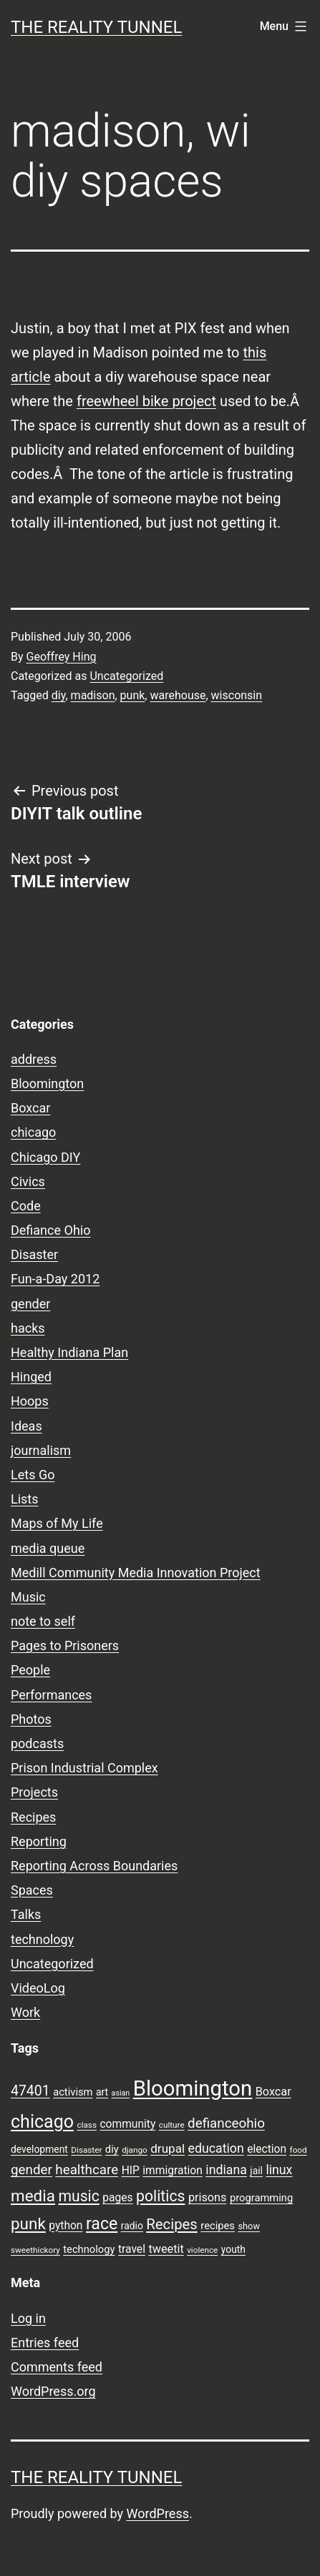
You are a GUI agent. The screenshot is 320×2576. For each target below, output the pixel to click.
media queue (47, 1548)
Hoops (30, 1400)
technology (42, 1939)
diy (59, 695)
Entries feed (45, 2342)
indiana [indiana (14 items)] (226, 2170)
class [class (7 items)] (87, 2125)
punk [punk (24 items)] (28, 2223)
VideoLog (38, 1987)
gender (30, 1303)
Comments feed (56, 2366)
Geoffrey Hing (61, 656)
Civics (28, 1181)
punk (132, 695)
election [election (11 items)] (266, 2149)
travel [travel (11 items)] (131, 2249)
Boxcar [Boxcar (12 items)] (273, 2091)
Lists (25, 1498)
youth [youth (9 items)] (233, 2249)
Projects (34, 1792)
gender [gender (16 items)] (31, 2170)
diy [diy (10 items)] (112, 2149)
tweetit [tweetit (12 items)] (165, 2249)
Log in (28, 2318)
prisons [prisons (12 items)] (207, 2197)
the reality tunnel (96, 27)
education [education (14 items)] (216, 2148)
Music (28, 1596)
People (30, 1669)
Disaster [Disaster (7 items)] (86, 2150)
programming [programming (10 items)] (261, 2197)
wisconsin (237, 695)
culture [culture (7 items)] (172, 2125)
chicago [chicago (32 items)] (42, 2121)
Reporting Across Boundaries (94, 1865)
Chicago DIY (45, 1157)
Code (26, 1205)
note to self (43, 1621)
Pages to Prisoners (65, 1645)
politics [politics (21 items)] (160, 2196)
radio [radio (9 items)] (132, 2225)
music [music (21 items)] (78, 2196)
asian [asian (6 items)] (121, 2093)
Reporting (39, 1841)
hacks (28, 1328)
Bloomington (47, 1083)
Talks (26, 1914)
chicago (33, 1132)
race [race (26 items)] (101, 2224)
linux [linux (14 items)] (279, 2170)
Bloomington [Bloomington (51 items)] (193, 2088)
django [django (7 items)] (134, 2150)
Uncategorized (126, 676)
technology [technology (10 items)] (89, 2249)
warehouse (177, 695)
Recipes (33, 1817)
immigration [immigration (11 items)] (172, 2170)
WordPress (158, 2513)
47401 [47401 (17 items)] (30, 2091)
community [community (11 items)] (127, 2124)
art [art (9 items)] (102, 2092)
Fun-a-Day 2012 (55, 1278)
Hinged (31, 1376)
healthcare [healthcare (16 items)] (86, 2170)
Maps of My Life (57, 1523)
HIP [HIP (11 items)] (131, 2170)
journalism (41, 1450)
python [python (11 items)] (65, 2225)
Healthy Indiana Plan (69, 1352)
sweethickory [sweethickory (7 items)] (35, 2250)
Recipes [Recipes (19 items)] (172, 2224)
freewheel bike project (146, 401)
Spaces (32, 1890)
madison (93, 695)
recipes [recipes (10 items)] (217, 2225)
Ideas (26, 1425)
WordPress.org (53, 2391)
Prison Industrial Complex (84, 1767)
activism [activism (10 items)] (72, 2092)
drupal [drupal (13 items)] (167, 2148)
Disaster (34, 1254)
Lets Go (32, 1474)
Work (25, 2012)
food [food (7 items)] (298, 2150)
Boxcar (30, 1107)
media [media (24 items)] (33, 2195)
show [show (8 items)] (249, 2226)
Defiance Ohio (50, 1230)
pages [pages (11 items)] (117, 2197)
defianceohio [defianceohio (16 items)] (226, 2123)
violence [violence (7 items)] (202, 2250)
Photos (31, 1719)
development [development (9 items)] (39, 2149)
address (34, 1059)
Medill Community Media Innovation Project (136, 1572)
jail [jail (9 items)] (256, 2170)
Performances (51, 1694)
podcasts (37, 1743)
